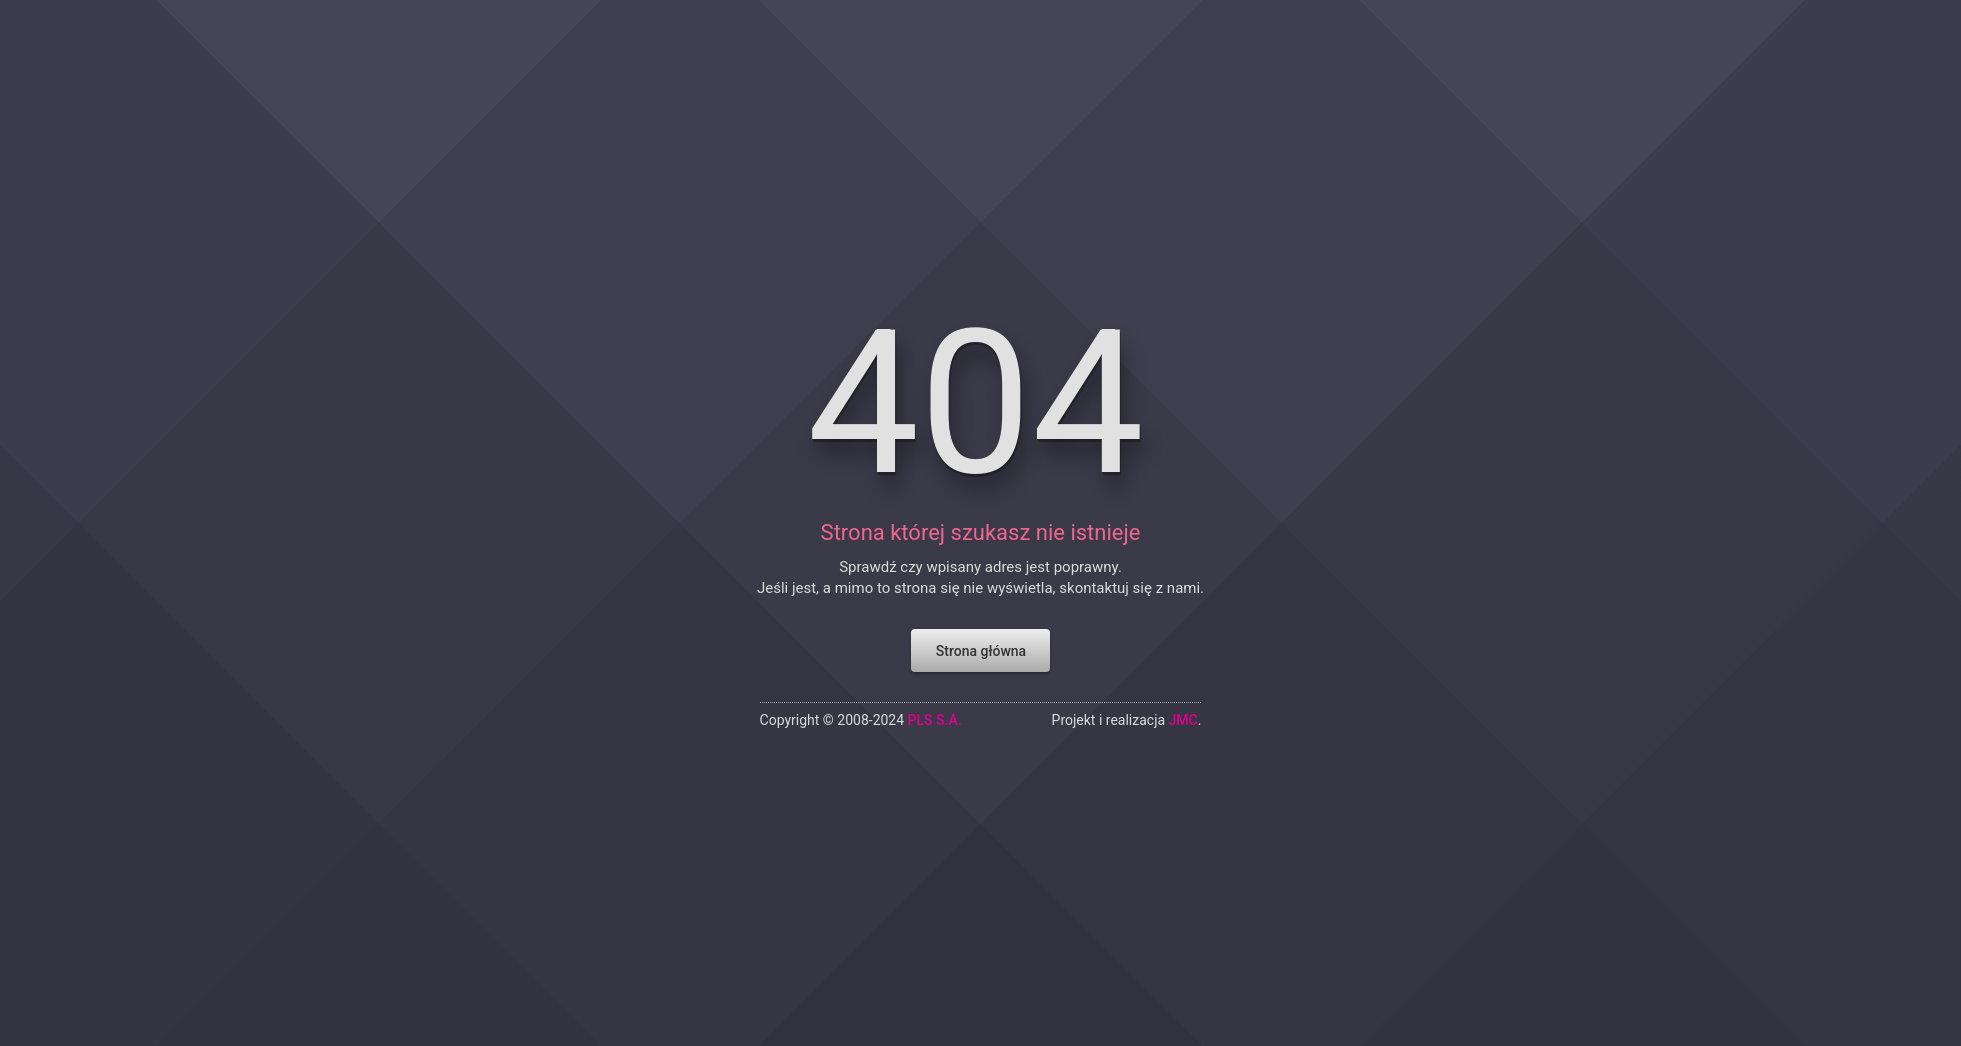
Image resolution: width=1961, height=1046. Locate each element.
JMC (1186, 709)
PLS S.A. (933, 709)
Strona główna (980, 639)
